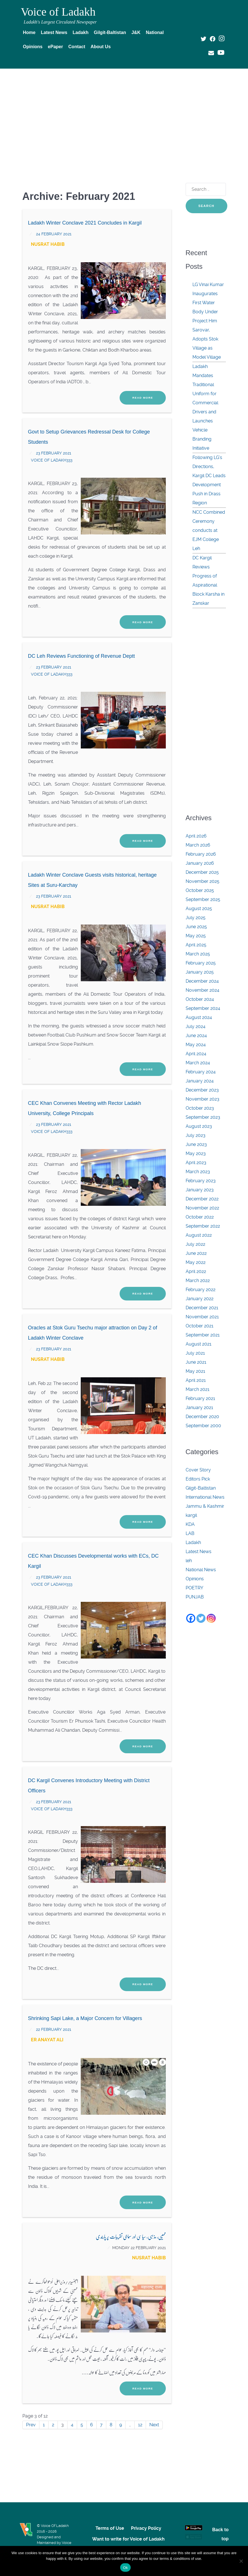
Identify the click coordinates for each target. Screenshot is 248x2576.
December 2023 (202, 1090)
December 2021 (202, 1307)
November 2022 (202, 1208)
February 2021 (200, 1398)
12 (140, 2424)
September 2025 (203, 899)
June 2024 (196, 1035)
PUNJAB (195, 1597)
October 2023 (200, 1108)
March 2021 (197, 1389)
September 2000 (203, 1425)
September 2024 (203, 1008)
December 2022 (202, 1199)
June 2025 (196, 926)
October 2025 (200, 890)
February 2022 (200, 1289)
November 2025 (202, 881)
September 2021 (203, 1335)
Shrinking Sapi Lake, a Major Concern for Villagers (85, 2018)
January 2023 (200, 1189)
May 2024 (196, 1044)
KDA (190, 1524)
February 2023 (201, 1180)
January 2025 (200, 972)
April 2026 (196, 836)
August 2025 (199, 908)
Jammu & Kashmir (205, 1506)
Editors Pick (198, 1479)
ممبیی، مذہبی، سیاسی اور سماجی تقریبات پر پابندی (131, 2236)
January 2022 (199, 1298)
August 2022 (199, 1235)
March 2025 (198, 954)
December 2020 (202, 1416)
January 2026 (200, 863)
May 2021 (195, 1371)
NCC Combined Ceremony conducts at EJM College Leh (208, 530)
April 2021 (196, 1380)
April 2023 (196, 1162)
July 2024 (195, 1026)
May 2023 (196, 1153)
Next (154, 2424)
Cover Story (198, 1470)
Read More (142, 397)
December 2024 (202, 981)
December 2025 (202, 872)
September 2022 (203, 1226)
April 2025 (196, 945)
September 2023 (203, 1117)
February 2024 (201, 1072)
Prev (31, 2424)
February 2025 (201, 963)
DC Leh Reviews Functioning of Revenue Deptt (81, 656)
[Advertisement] (124, 115)
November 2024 (202, 990)
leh (189, 1560)
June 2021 (196, 1362)
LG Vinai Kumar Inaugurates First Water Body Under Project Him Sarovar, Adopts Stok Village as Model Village (208, 321)
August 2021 (198, 1344)
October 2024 (200, 999)
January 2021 (199, 1407)
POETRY (194, 1588)
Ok (125, 2568)
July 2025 (195, 917)
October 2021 (199, 1326)
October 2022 (200, 1217)
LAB (190, 1533)
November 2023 (202, 1099)
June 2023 (196, 1144)
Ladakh (193, 1542)
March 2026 (198, 845)
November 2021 (202, 1316)
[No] (241, 2561)
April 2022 (196, 1271)
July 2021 (195, 1353)
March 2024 (198, 1062)
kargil (191, 1515)
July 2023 (195, 1135)
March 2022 (198, 1280)
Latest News (198, 1551)
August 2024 (199, 1017)
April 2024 (196, 1053)
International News (205, 1497)
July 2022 (195, 1244)
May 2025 (196, 935)
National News (201, 1569)
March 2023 (198, 1171)
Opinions (195, 1578)
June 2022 (196, 1253)
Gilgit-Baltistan (201, 1488)
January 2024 (200, 1081)
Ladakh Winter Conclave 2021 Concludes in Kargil (85, 223)
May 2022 (195, 1262)
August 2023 (199, 1126)
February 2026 (201, 854)
